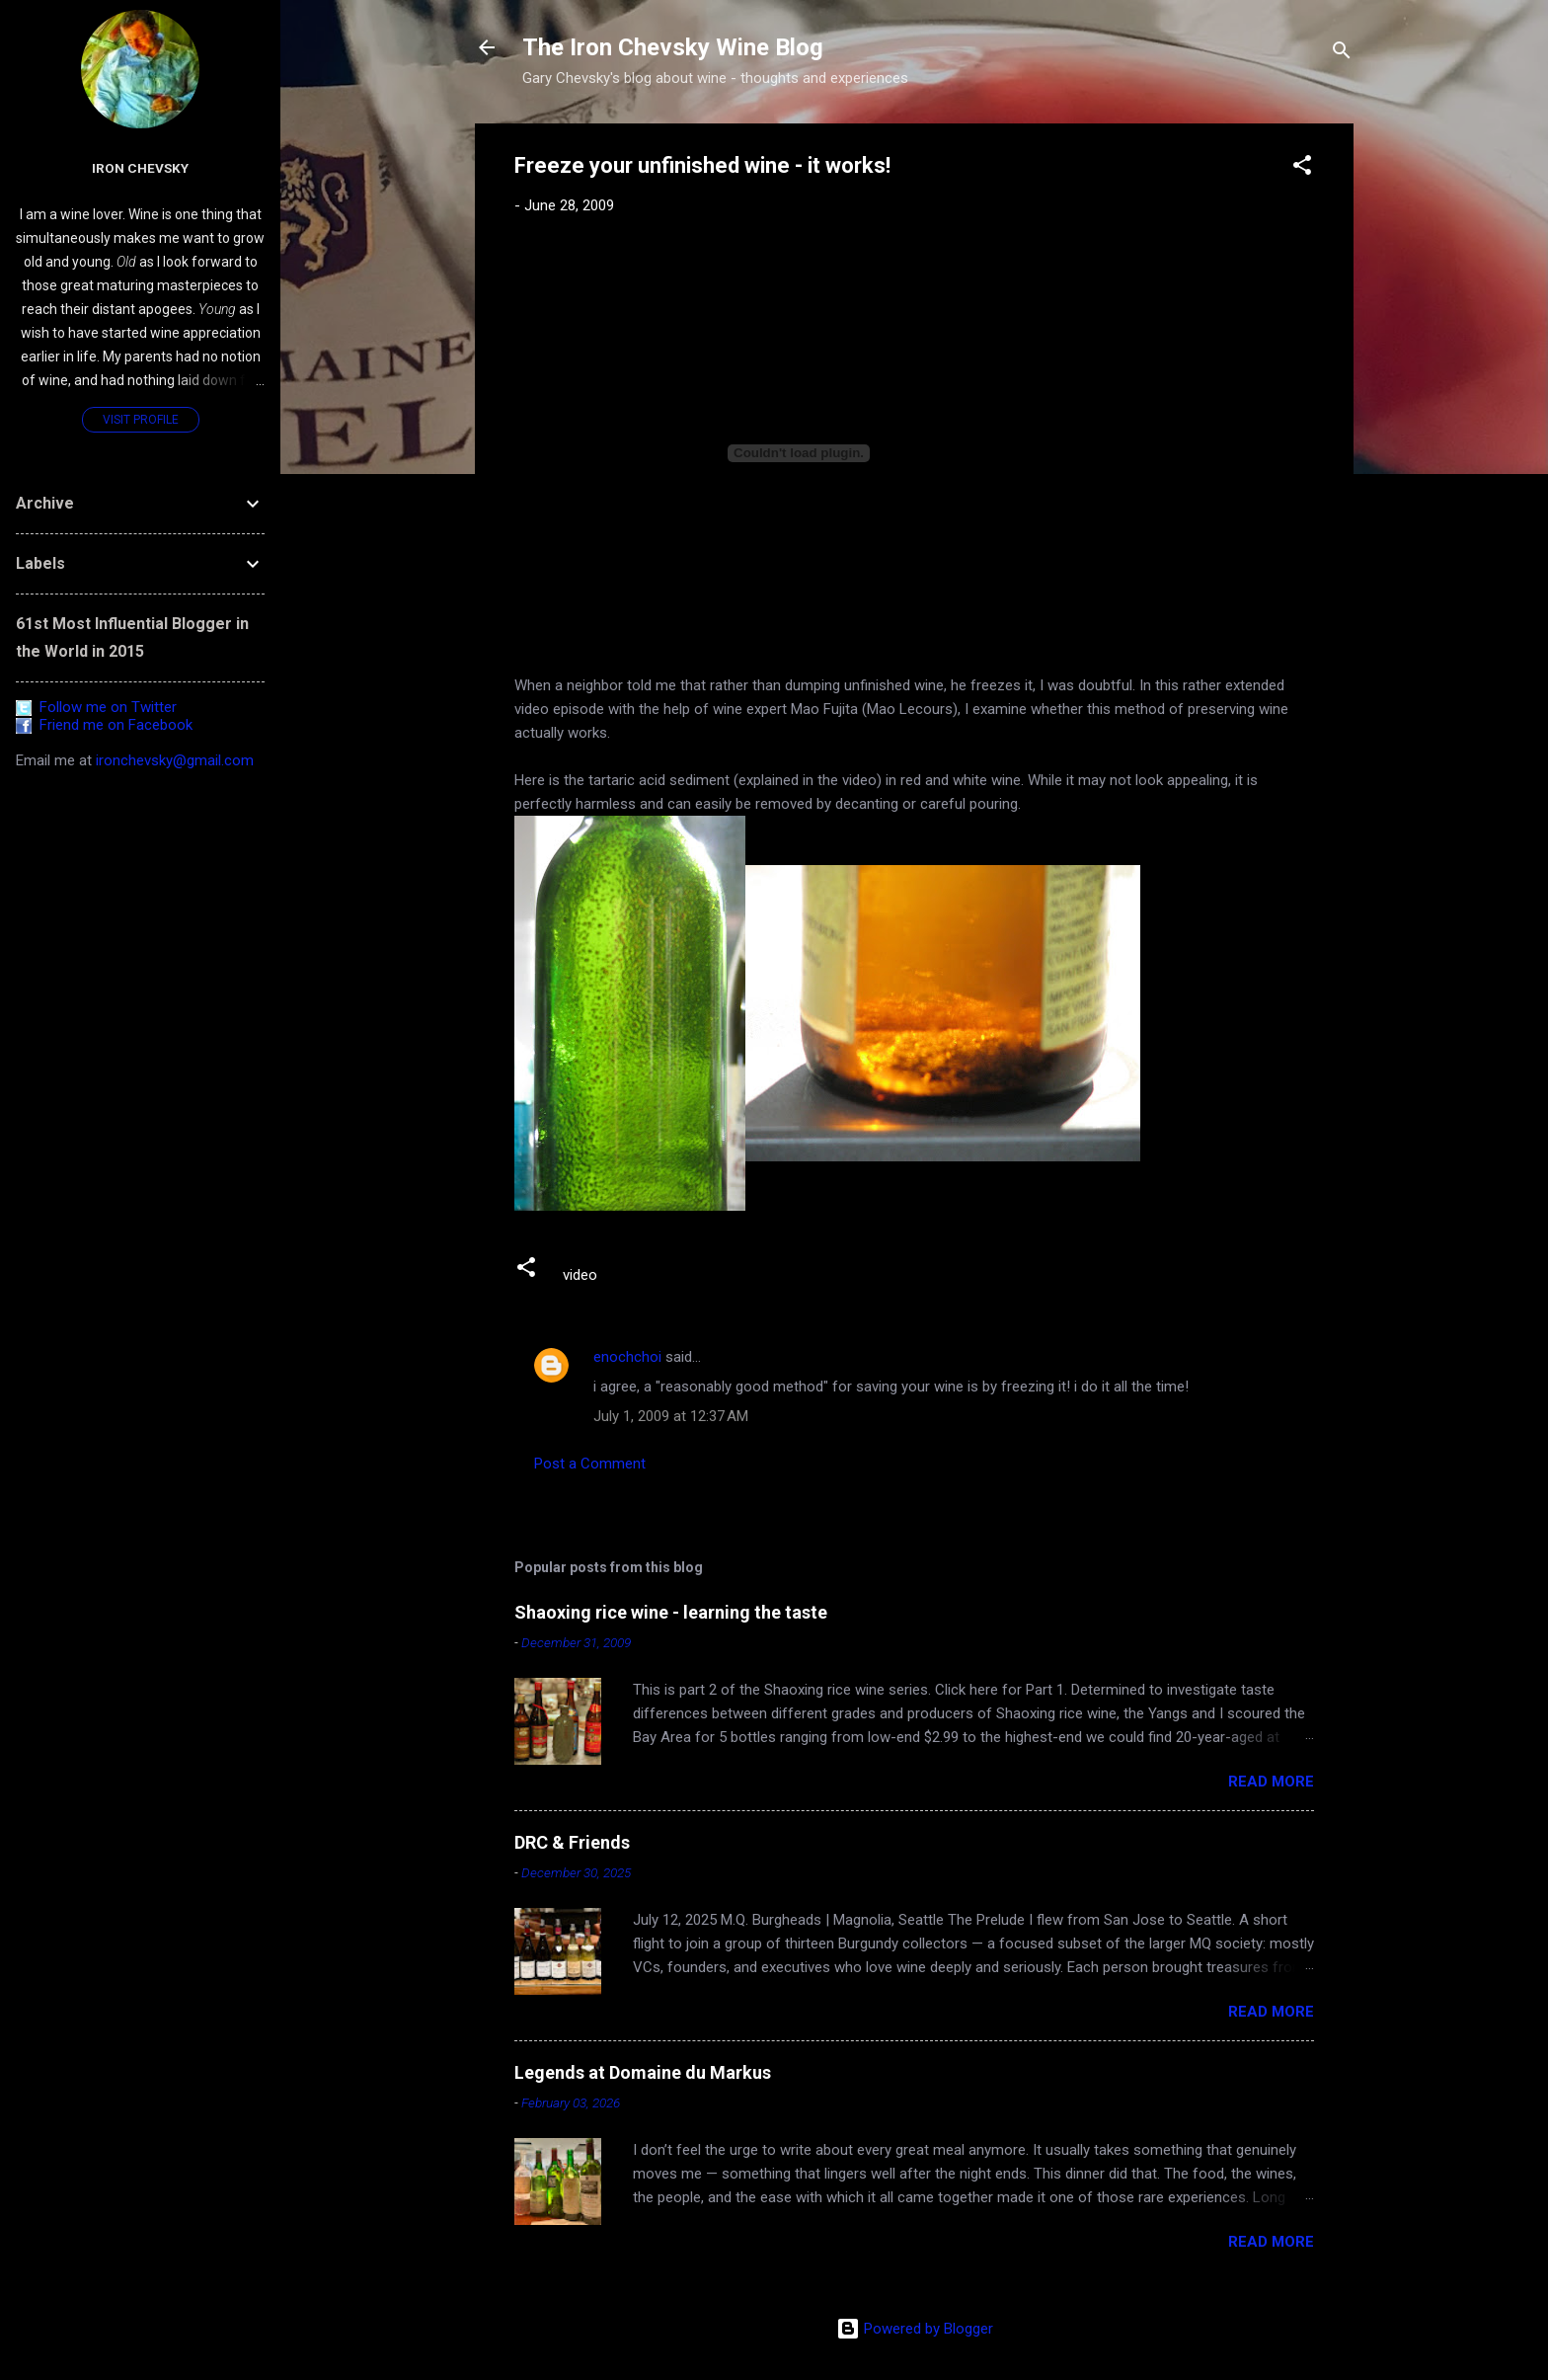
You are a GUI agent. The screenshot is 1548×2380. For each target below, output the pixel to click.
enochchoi (627, 1357)
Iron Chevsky (140, 168)
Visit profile (141, 420)
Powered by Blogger (914, 2329)
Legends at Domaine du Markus (642, 2072)
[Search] (1342, 54)
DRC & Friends (572, 1842)
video (580, 1275)
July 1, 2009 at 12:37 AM (670, 1416)
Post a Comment (590, 1463)
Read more (1271, 1781)
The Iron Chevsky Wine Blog (672, 47)
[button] (1302, 168)
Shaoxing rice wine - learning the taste (670, 1612)
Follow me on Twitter (96, 707)
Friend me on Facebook (104, 725)
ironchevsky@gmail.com (175, 760)
